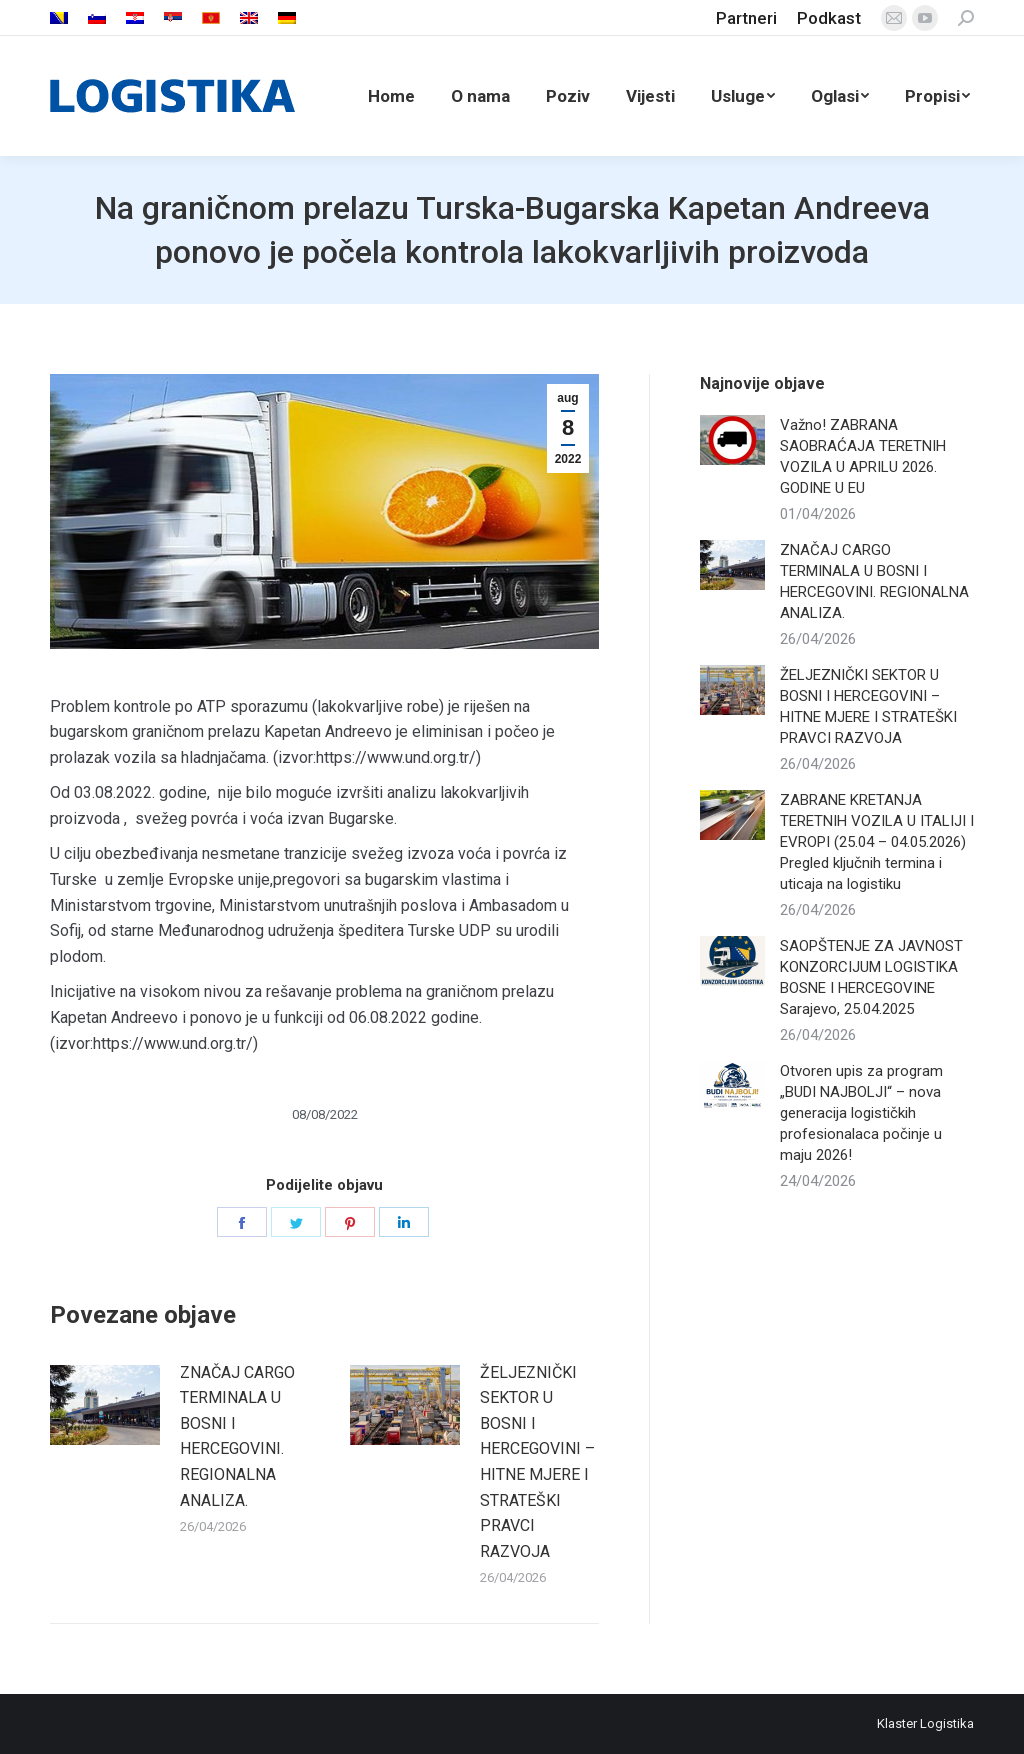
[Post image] (105, 1405)
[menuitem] (59, 18)
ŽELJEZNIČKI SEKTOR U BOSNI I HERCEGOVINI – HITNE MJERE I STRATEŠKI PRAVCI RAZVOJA (537, 1462)
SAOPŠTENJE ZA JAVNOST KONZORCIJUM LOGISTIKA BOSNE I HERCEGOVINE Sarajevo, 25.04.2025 (871, 977)
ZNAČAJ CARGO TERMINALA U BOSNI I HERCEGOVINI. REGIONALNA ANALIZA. (237, 1436)
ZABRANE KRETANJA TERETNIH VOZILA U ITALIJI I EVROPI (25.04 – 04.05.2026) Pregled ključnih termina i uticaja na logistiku (877, 842)
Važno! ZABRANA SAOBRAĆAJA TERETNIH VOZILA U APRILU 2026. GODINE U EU (863, 456)
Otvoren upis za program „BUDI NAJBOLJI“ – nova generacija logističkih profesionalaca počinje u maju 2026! (861, 1113)
